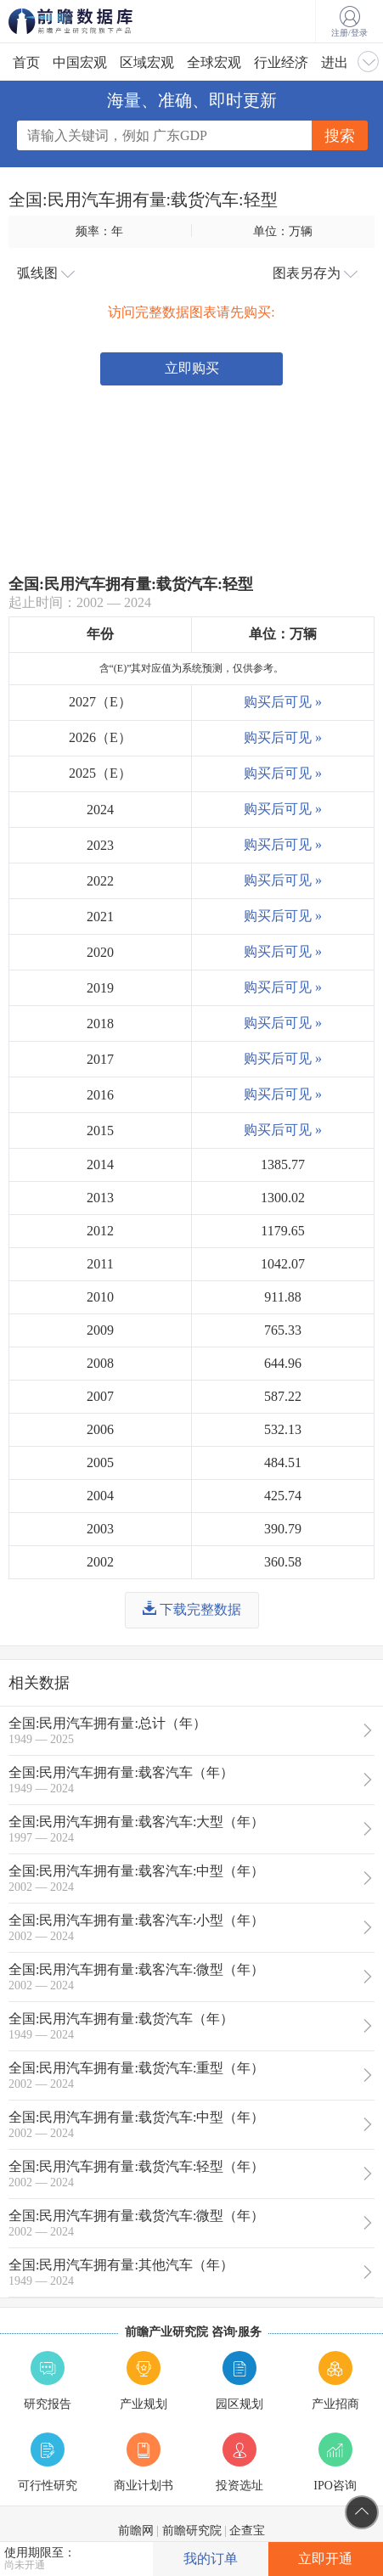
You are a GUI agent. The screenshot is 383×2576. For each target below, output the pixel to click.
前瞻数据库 (93, 21)
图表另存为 (315, 273)
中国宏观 (80, 62)
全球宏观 (214, 62)
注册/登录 (349, 22)
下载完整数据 (192, 1609)
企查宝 (247, 2530)
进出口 (341, 62)
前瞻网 (136, 2530)
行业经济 (281, 62)
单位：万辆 (283, 231)
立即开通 (325, 2558)
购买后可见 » (283, 702)
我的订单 (210, 2558)
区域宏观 (147, 62)
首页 (26, 62)
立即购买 (192, 368)
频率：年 (99, 231)
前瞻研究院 (192, 2530)
